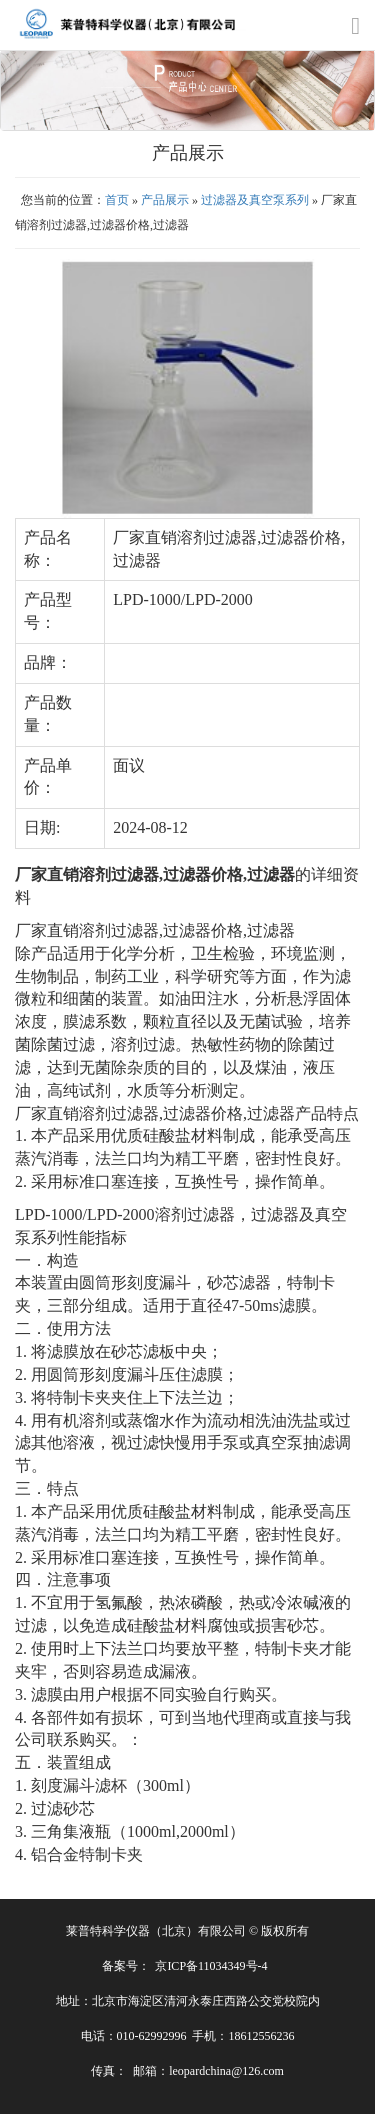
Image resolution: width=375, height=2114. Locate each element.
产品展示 (165, 200)
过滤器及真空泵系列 (255, 200)
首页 (117, 200)
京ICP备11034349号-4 (211, 1966)
